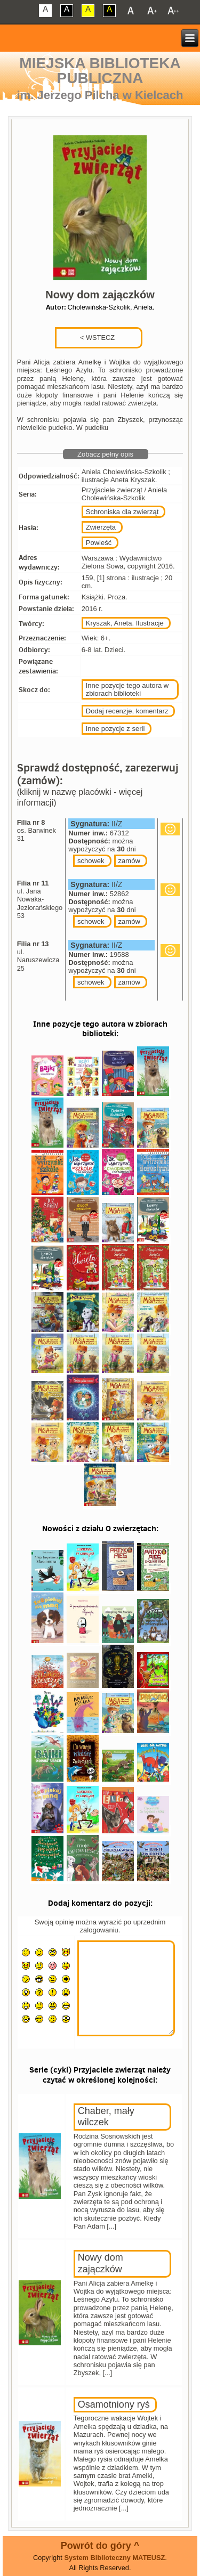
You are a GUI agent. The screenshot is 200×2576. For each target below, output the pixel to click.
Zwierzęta (101, 527)
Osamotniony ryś (114, 2404)
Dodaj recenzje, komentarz (127, 711)
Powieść (98, 543)
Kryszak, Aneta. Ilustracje (125, 623)
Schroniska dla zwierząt (122, 512)
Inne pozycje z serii (115, 729)
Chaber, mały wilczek (106, 2117)
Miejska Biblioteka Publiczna (99, 70)
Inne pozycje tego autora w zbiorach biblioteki (127, 689)
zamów (129, 861)
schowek (91, 861)
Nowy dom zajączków (100, 2263)
